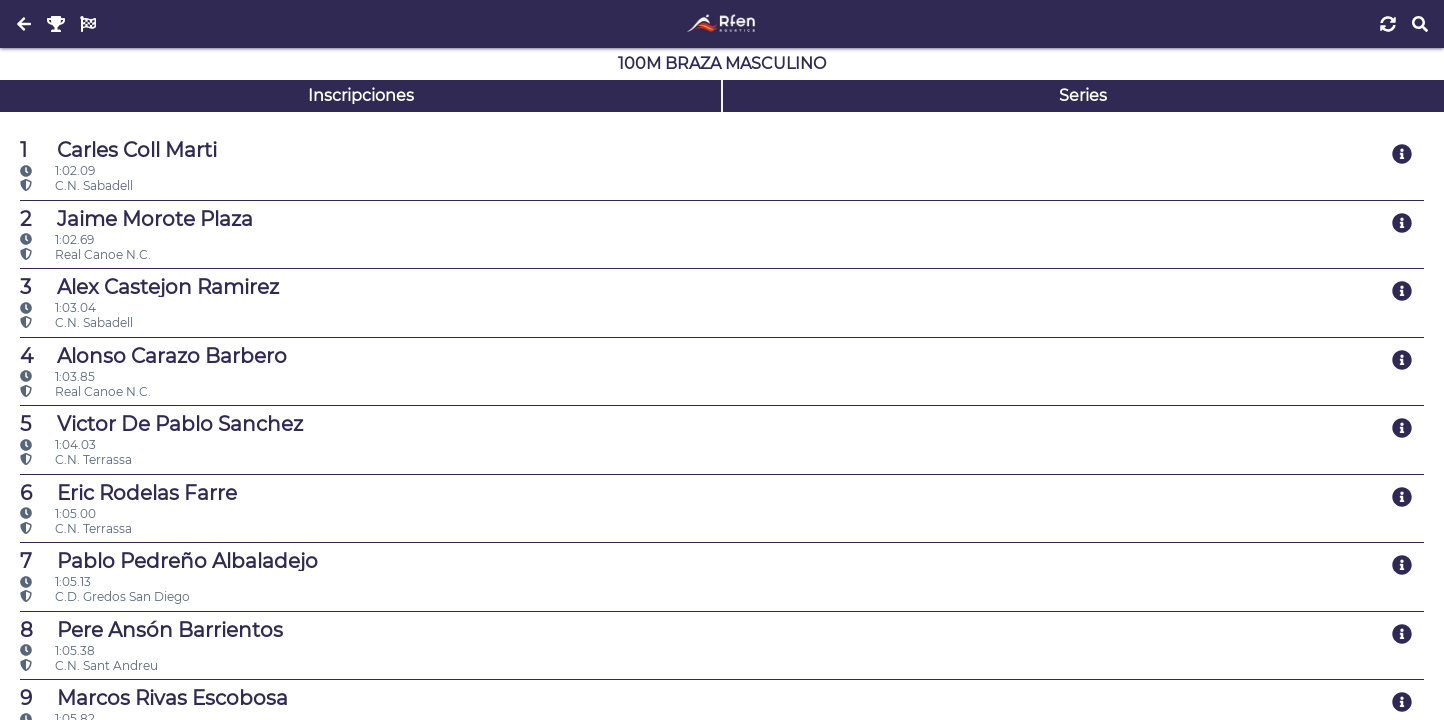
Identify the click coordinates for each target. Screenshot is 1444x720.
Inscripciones (361, 95)
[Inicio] (721, 24)
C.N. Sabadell (76, 185)
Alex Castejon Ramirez (149, 287)
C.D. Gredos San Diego (105, 596)
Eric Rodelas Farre (128, 493)
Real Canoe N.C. (85, 254)
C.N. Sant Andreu (89, 665)
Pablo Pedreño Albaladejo (169, 561)
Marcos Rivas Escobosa (154, 698)
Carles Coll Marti (118, 150)
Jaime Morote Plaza (136, 219)
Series (1083, 95)
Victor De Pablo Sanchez (161, 424)
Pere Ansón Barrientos (151, 630)
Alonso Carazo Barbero (153, 356)
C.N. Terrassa (76, 459)
